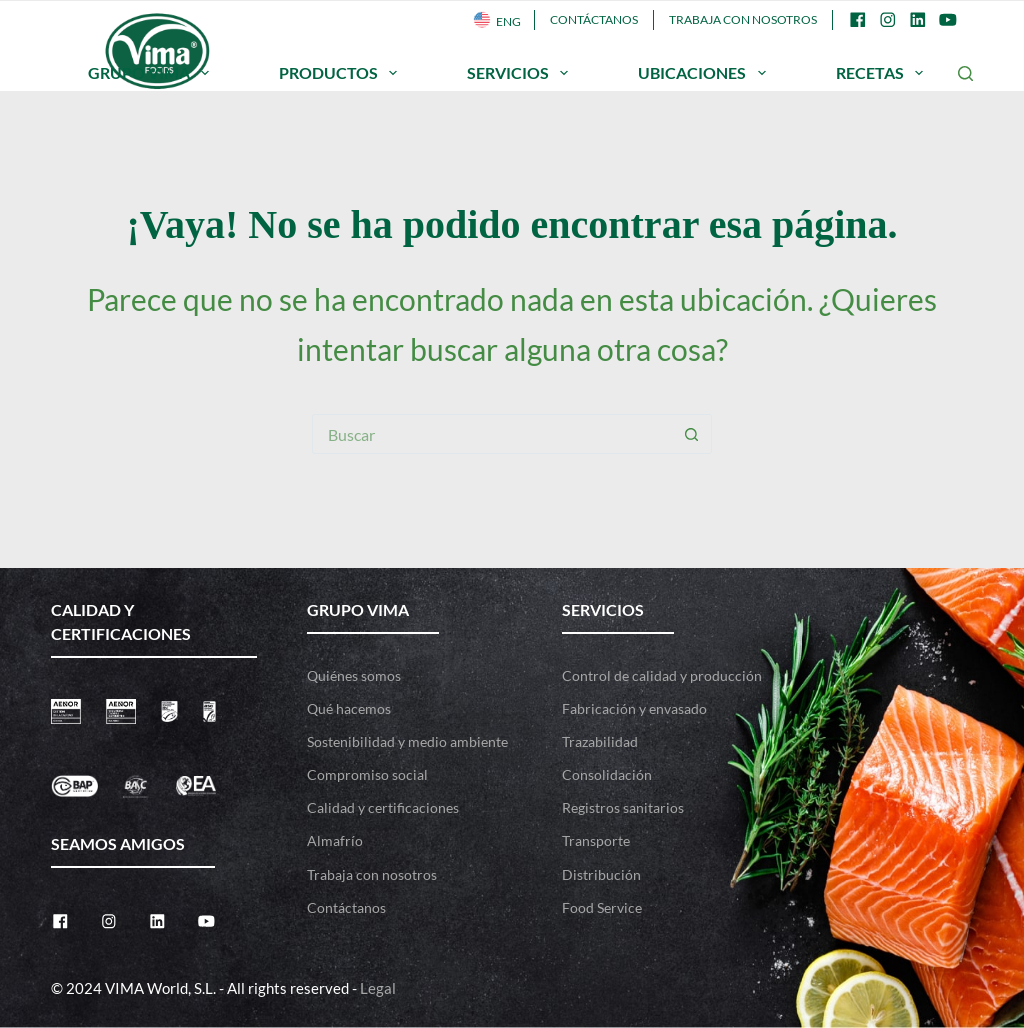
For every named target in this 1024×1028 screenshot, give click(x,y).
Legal (378, 988)
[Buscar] (965, 73)
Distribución (601, 874)
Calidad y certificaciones (383, 807)
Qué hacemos (349, 708)
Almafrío (335, 840)
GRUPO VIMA (152, 73)
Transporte (596, 840)
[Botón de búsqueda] (692, 434)
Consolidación (607, 774)
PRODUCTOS (342, 73)
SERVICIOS (521, 73)
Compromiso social (367, 774)
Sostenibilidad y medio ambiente (407, 741)
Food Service (602, 907)
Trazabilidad (600, 741)
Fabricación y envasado (634, 708)
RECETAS (883, 73)
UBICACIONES (705, 73)
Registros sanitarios (623, 807)
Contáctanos (594, 19)
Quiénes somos (354, 675)
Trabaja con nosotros (743, 19)
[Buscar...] (492, 434)
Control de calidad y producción (662, 675)
